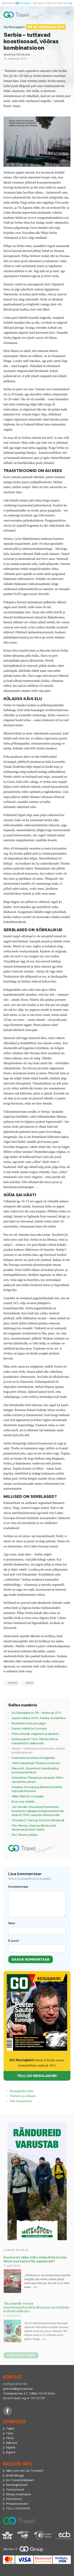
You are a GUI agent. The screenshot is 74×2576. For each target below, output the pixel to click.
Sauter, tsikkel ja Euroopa (29, 1728)
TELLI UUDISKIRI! (18, 2508)
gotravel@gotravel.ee (18, 2389)
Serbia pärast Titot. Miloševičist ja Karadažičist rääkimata (34, 1741)
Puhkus (10, 3)
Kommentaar (18, 1886)
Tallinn (10, 2428)
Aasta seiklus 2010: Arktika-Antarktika (38, 1718)
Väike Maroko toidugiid (27, 1796)
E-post (13, 1941)
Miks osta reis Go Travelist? (25, 2470)
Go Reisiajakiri (35, 27)
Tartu (9, 2433)
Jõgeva (10, 2452)
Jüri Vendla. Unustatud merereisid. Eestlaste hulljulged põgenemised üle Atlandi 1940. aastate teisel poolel (37, 1811)
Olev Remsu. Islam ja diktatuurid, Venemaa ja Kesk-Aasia (33, 1827)
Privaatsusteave (17, 2503)
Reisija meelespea (18, 2494)
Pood (54, 3)
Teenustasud (15, 2489)
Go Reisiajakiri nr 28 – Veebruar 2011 (36, 1713)
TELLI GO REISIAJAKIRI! (37, 2076)
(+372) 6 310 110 (15, 2384)
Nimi (11, 1923)
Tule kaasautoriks (21, 2101)
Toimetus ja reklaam (23, 2096)
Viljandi (10, 2447)
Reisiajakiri (25, 3)
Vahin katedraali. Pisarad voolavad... (36, 1763)
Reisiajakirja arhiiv (22, 2091)
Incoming (67, 3)
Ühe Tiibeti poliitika (24, 1835)
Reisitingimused (16, 2485)
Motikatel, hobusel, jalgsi (28, 1723)
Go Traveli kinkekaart (20, 2480)
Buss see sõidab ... (24, 1801)
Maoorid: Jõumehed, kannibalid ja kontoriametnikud (35, 1770)
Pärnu (10, 2438)
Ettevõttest (14, 2499)
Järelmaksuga (15, 2475)
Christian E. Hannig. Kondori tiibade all (37, 1820)
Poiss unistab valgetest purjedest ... (36, 1734)
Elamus (41, 3)
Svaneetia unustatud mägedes (33, 1758)
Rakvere (11, 2443)
